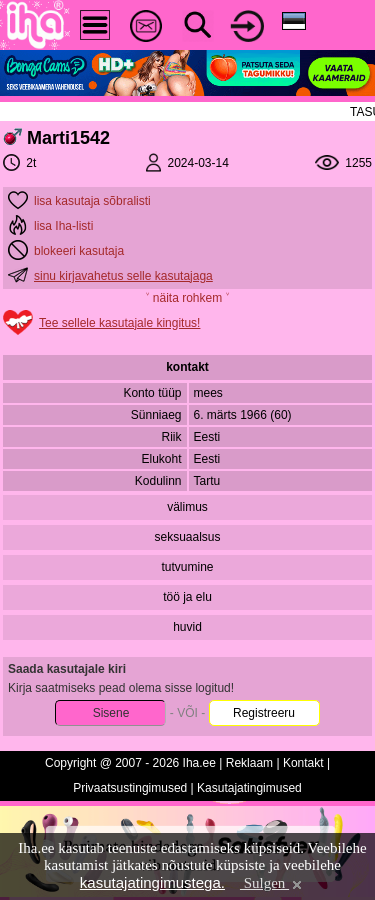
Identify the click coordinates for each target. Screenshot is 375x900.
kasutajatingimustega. (152, 882)
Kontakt (303, 763)
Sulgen (272, 883)
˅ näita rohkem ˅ (187, 298)
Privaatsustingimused (130, 788)
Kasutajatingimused (249, 788)
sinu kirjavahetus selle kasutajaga (123, 276)
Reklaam (249, 763)
